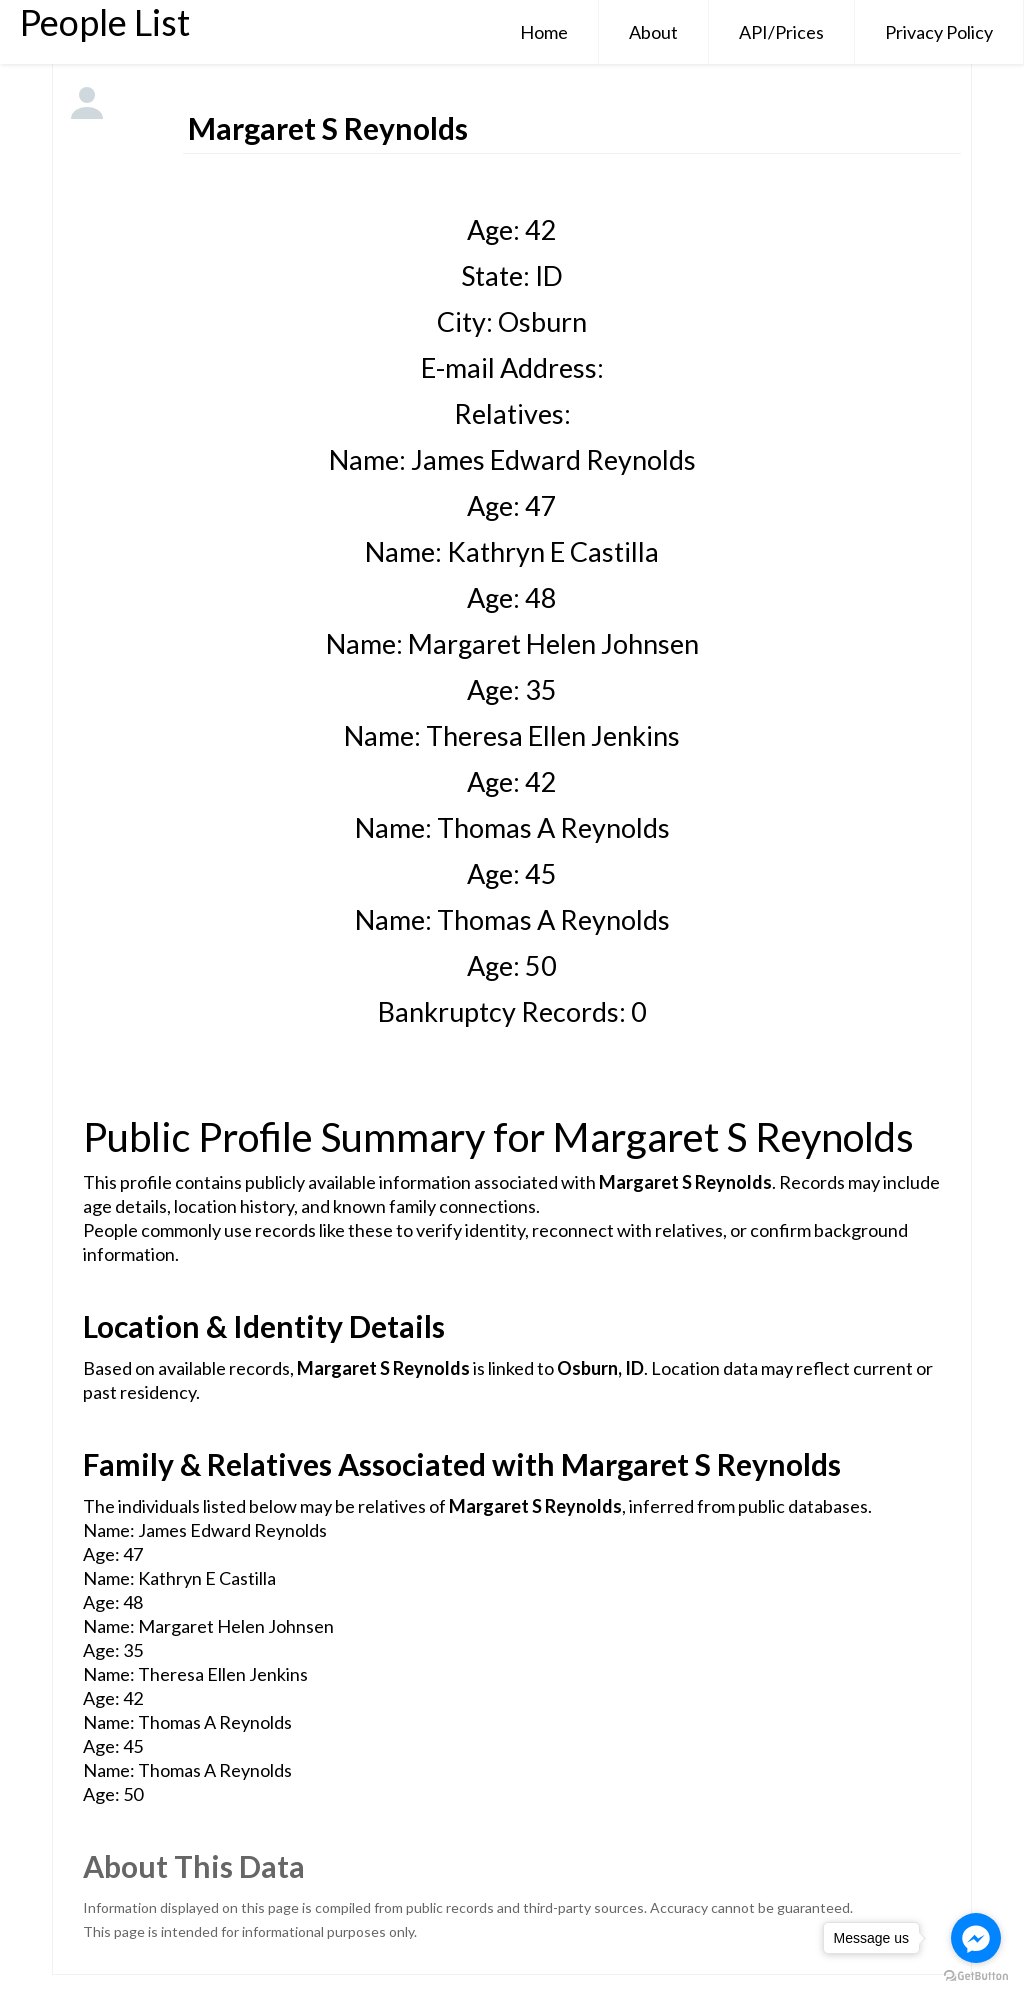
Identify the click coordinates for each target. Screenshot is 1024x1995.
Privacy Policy (939, 32)
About (653, 32)
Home (544, 32)
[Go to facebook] (976, 1938)
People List (105, 22)
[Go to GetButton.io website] (976, 1975)
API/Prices (781, 32)
